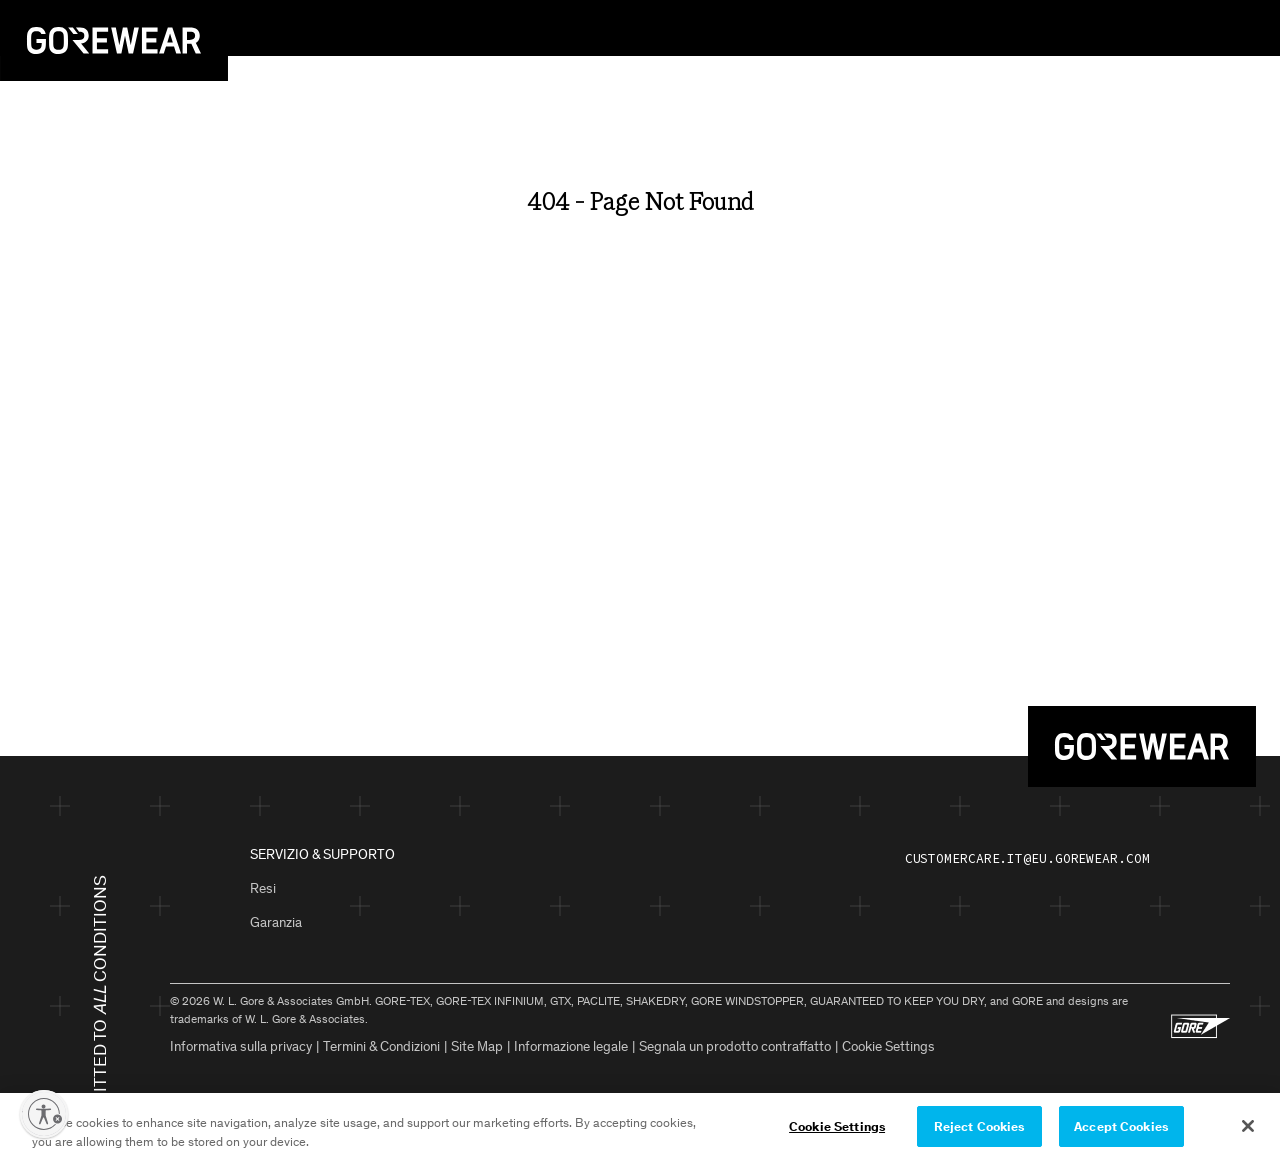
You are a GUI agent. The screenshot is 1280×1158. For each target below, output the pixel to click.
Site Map (477, 1046)
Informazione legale (571, 1046)
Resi (263, 888)
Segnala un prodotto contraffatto (735, 1046)
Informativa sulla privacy (241, 1046)
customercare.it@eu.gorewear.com (1027, 858)
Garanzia (276, 922)
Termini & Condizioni (381, 1046)
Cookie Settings (888, 1046)
